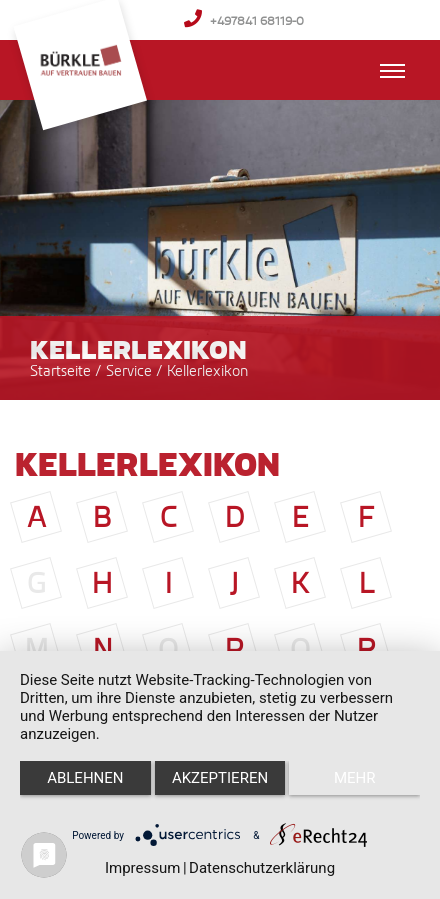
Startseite (60, 370)
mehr (355, 778)
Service (131, 370)
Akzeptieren (220, 778)
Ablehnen (85, 778)
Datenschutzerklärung (262, 868)
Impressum (142, 868)
